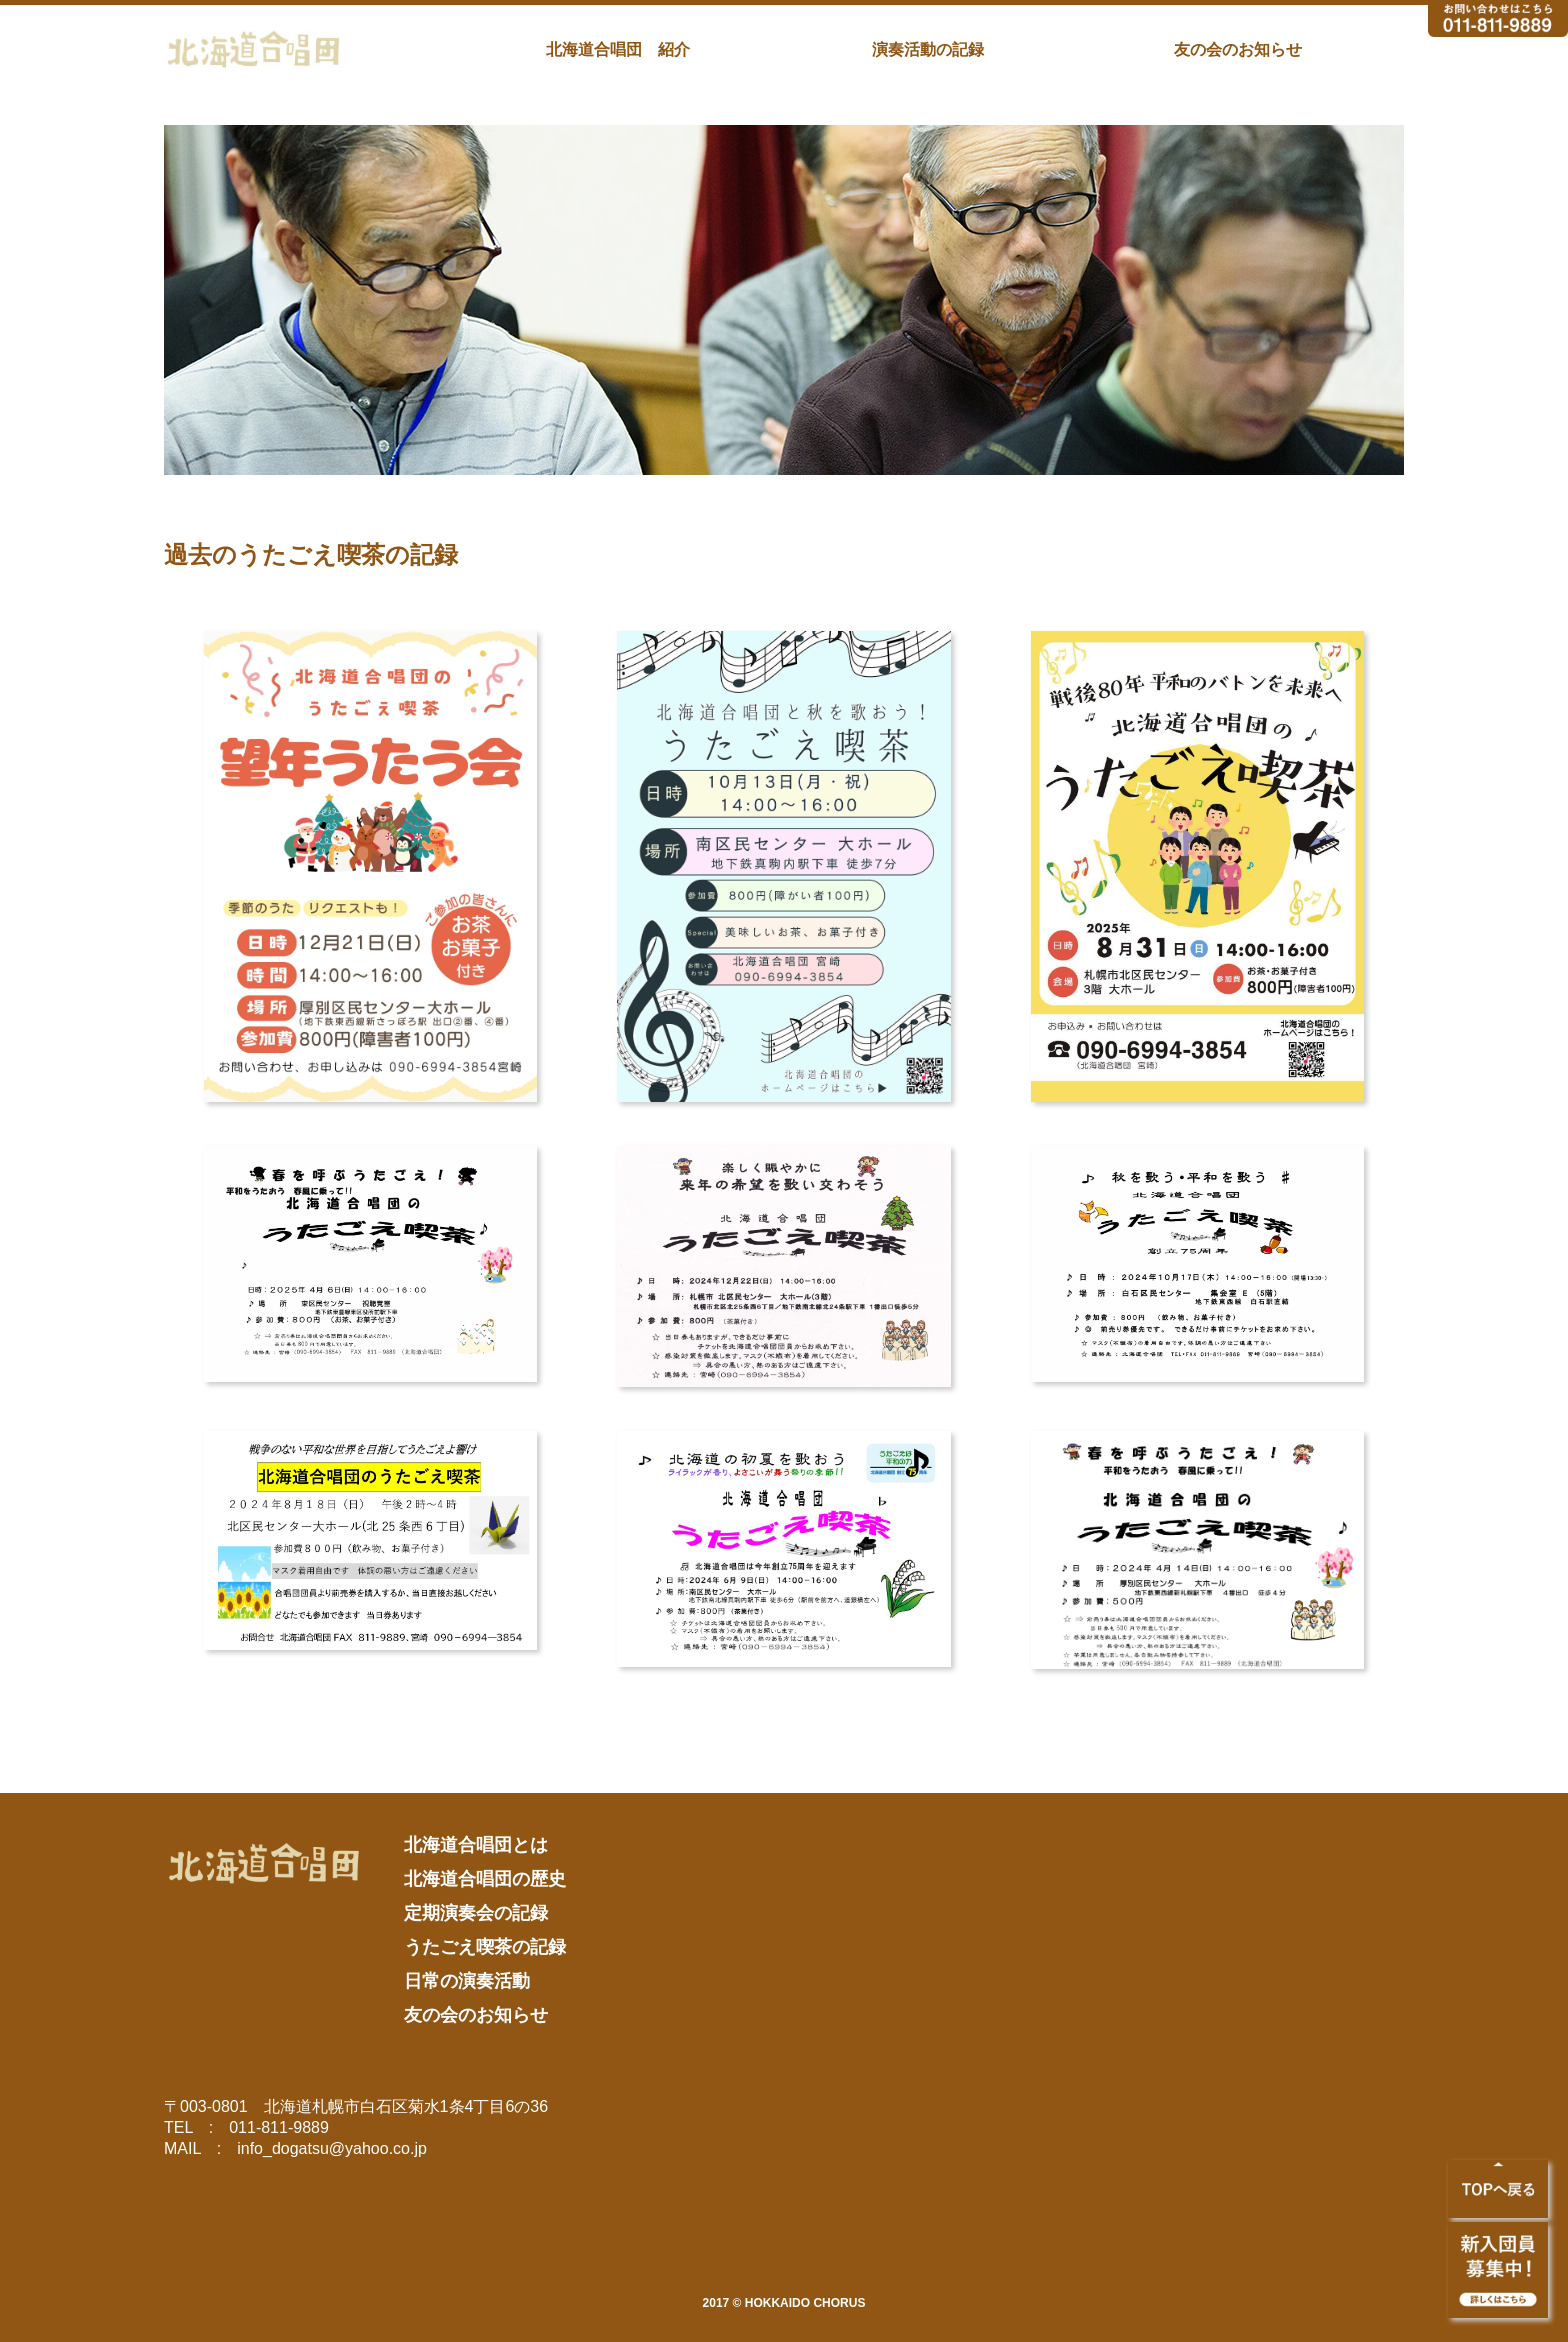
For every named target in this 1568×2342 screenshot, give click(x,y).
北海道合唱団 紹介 (618, 49)
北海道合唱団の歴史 (485, 1879)
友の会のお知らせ (1238, 49)
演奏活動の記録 (928, 49)
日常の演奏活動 (467, 1981)
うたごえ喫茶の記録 (485, 1947)
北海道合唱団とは (476, 1845)
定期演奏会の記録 (476, 1913)
